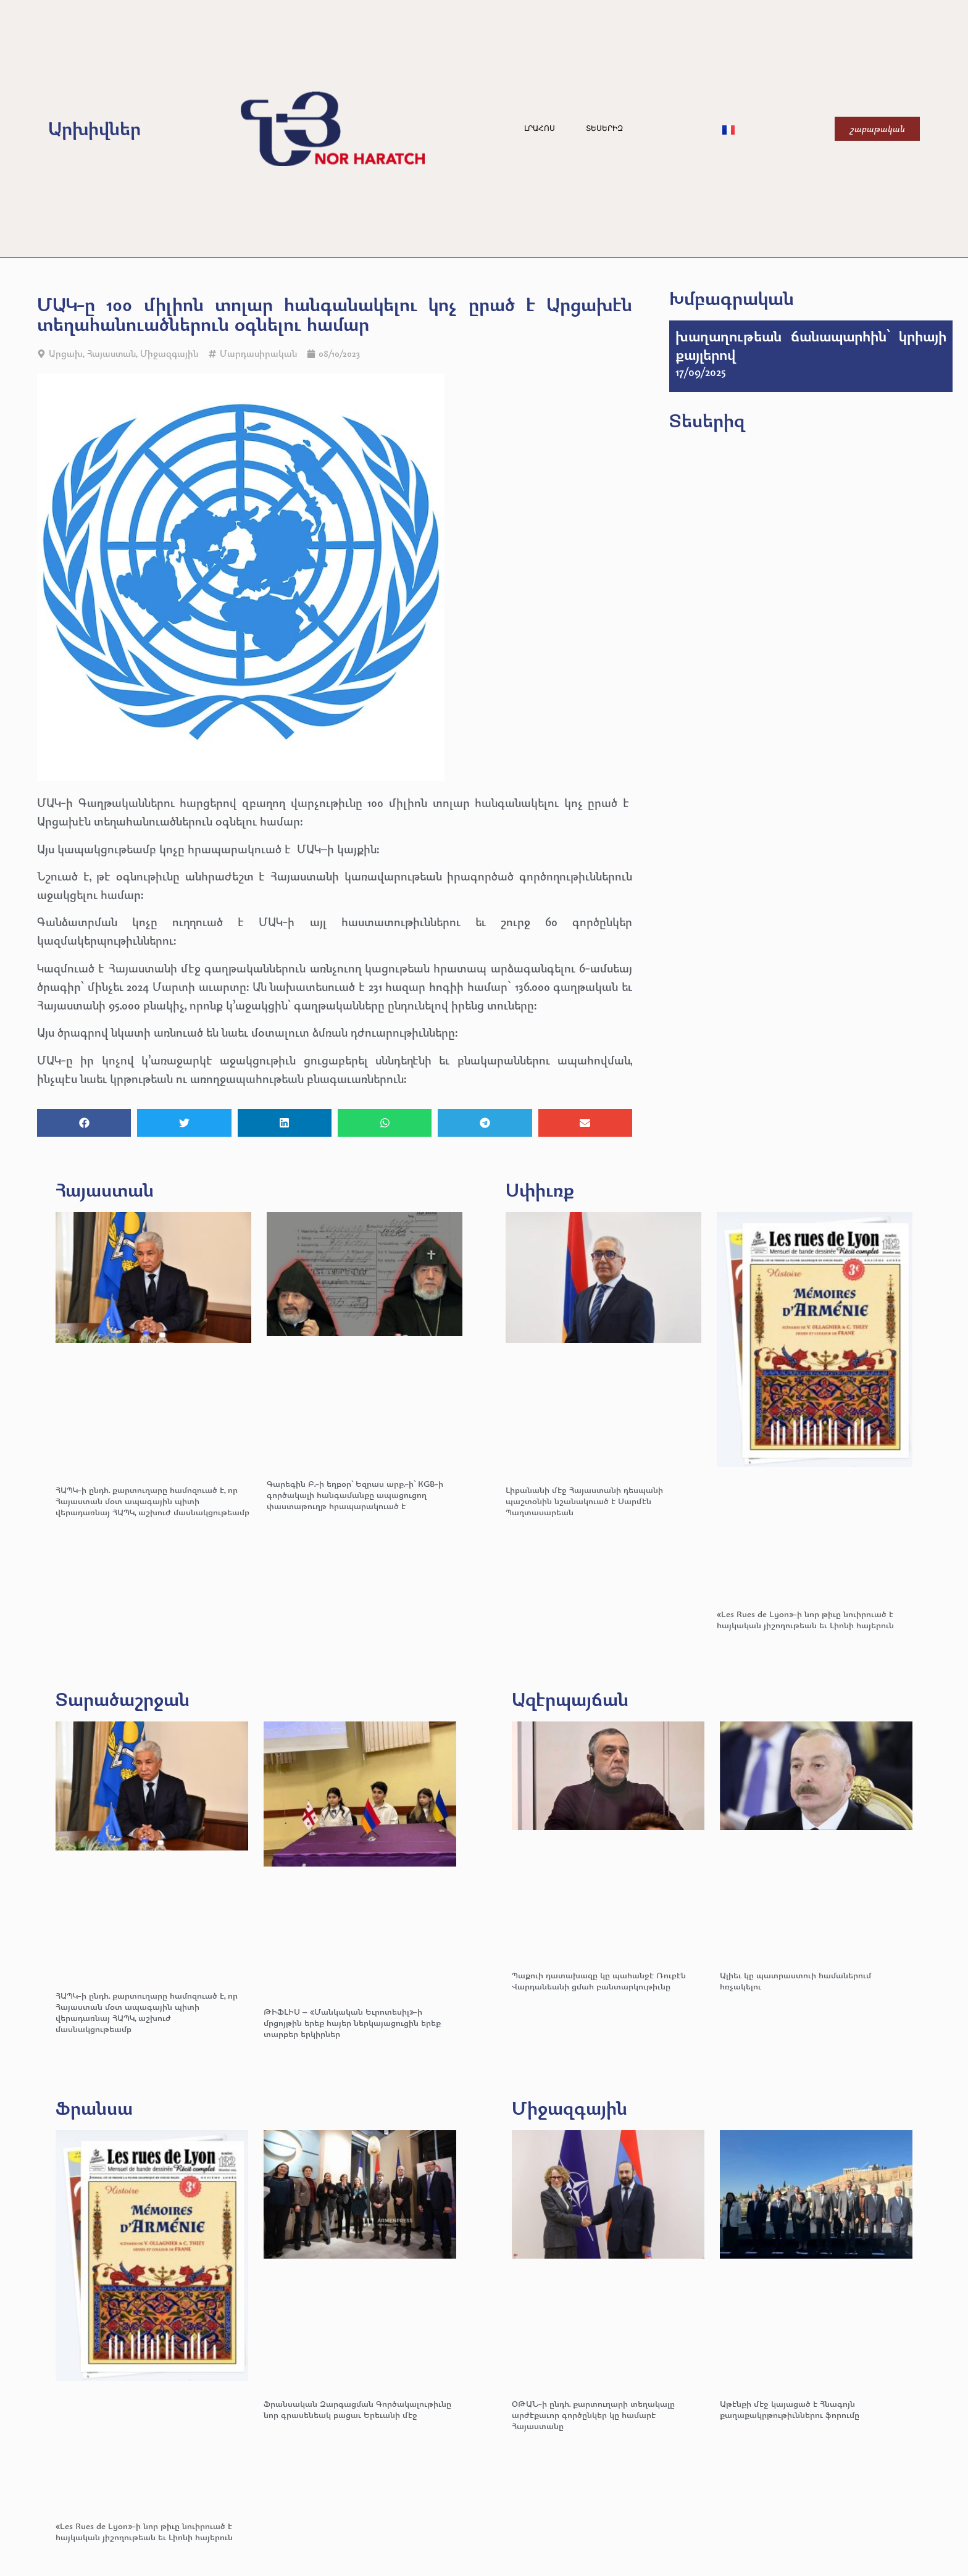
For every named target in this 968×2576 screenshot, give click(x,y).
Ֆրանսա (94, 2107)
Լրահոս (539, 128)
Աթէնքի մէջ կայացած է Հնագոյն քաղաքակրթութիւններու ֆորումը (789, 2409)
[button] (84, 1123)
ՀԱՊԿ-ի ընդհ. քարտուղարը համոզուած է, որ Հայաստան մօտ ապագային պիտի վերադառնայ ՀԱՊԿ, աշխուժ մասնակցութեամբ (152, 1501)
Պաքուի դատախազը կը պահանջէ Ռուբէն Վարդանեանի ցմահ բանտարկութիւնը (599, 1980)
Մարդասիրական (258, 353)
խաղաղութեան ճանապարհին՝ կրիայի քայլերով (810, 345)
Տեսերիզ (604, 128)
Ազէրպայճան (570, 1699)
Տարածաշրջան (123, 1699)
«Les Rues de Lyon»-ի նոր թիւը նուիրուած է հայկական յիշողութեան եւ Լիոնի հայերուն (805, 1619)
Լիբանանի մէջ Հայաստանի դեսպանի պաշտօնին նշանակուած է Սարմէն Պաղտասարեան (584, 1501)
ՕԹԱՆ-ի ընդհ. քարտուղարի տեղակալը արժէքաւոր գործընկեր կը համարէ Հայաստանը (593, 2415)
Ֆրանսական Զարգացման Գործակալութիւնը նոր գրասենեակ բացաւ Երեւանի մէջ (357, 2409)
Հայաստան (111, 353)
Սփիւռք (540, 1189)
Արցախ (66, 353)
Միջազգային (169, 353)
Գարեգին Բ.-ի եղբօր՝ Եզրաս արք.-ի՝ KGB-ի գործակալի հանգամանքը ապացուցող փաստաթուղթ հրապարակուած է (355, 1495)
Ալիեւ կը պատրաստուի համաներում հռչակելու (795, 1980)
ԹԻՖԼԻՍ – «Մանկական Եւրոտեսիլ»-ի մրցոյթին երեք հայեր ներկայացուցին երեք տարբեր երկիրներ (352, 2022)
